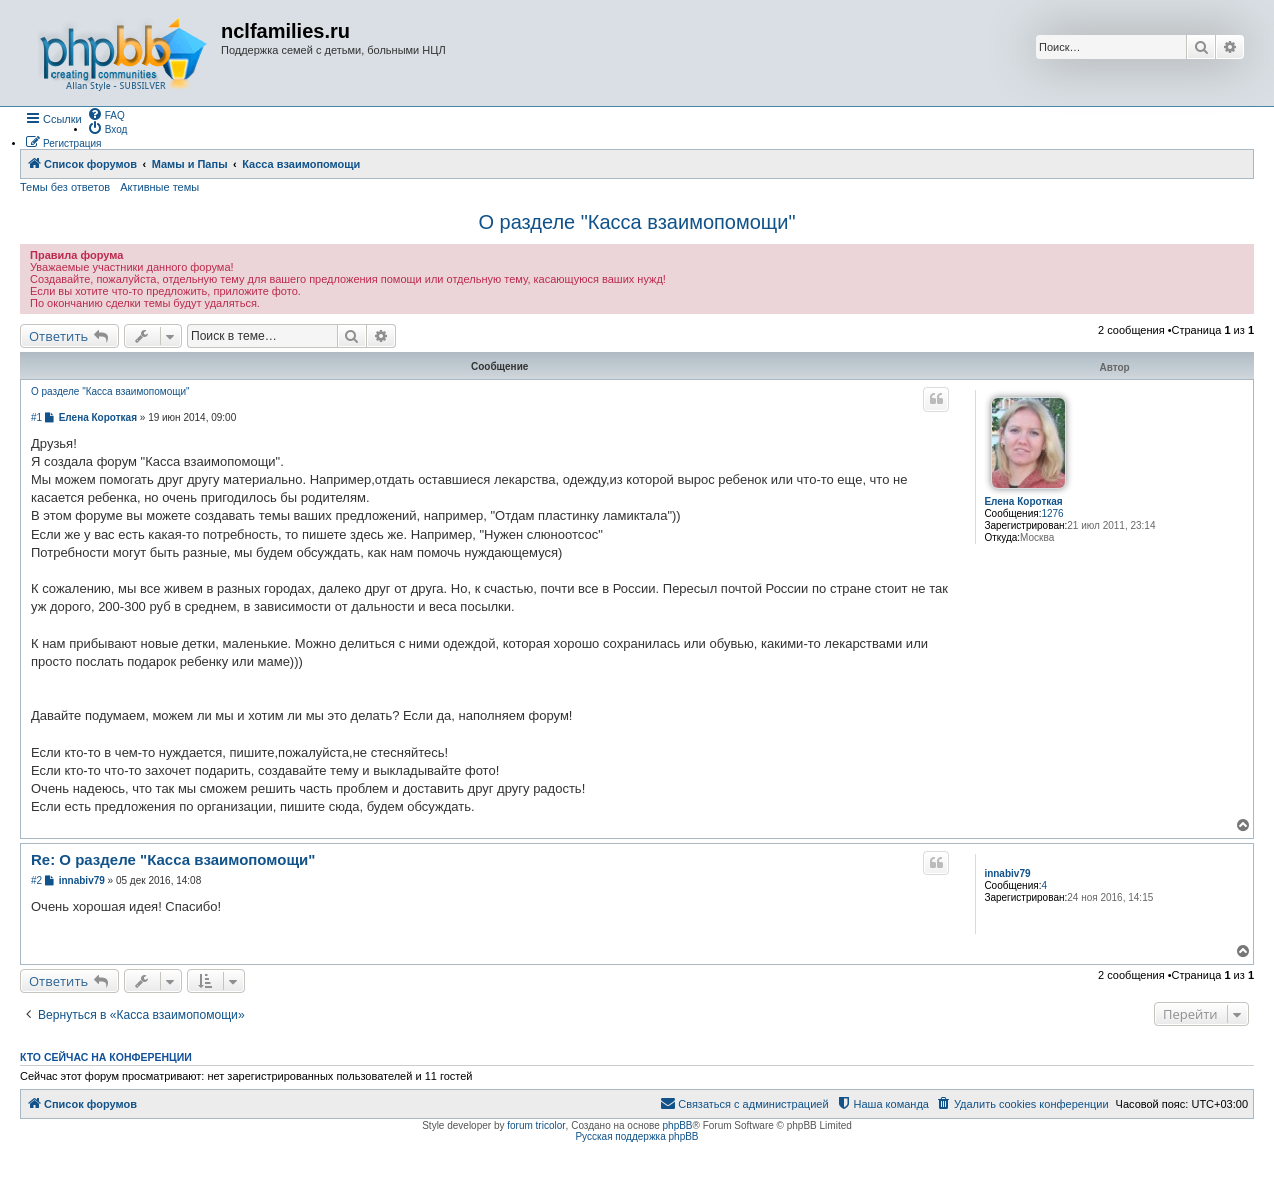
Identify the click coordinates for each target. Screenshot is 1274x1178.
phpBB (678, 1125)
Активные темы (159, 187)
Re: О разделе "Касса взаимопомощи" (173, 859)
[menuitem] (106, 114)
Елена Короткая (1023, 501)
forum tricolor (536, 1125)
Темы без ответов (65, 187)
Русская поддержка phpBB (636, 1136)
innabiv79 (1007, 873)
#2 (36, 880)
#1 (36, 417)
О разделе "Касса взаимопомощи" (636, 222)
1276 (1052, 513)
